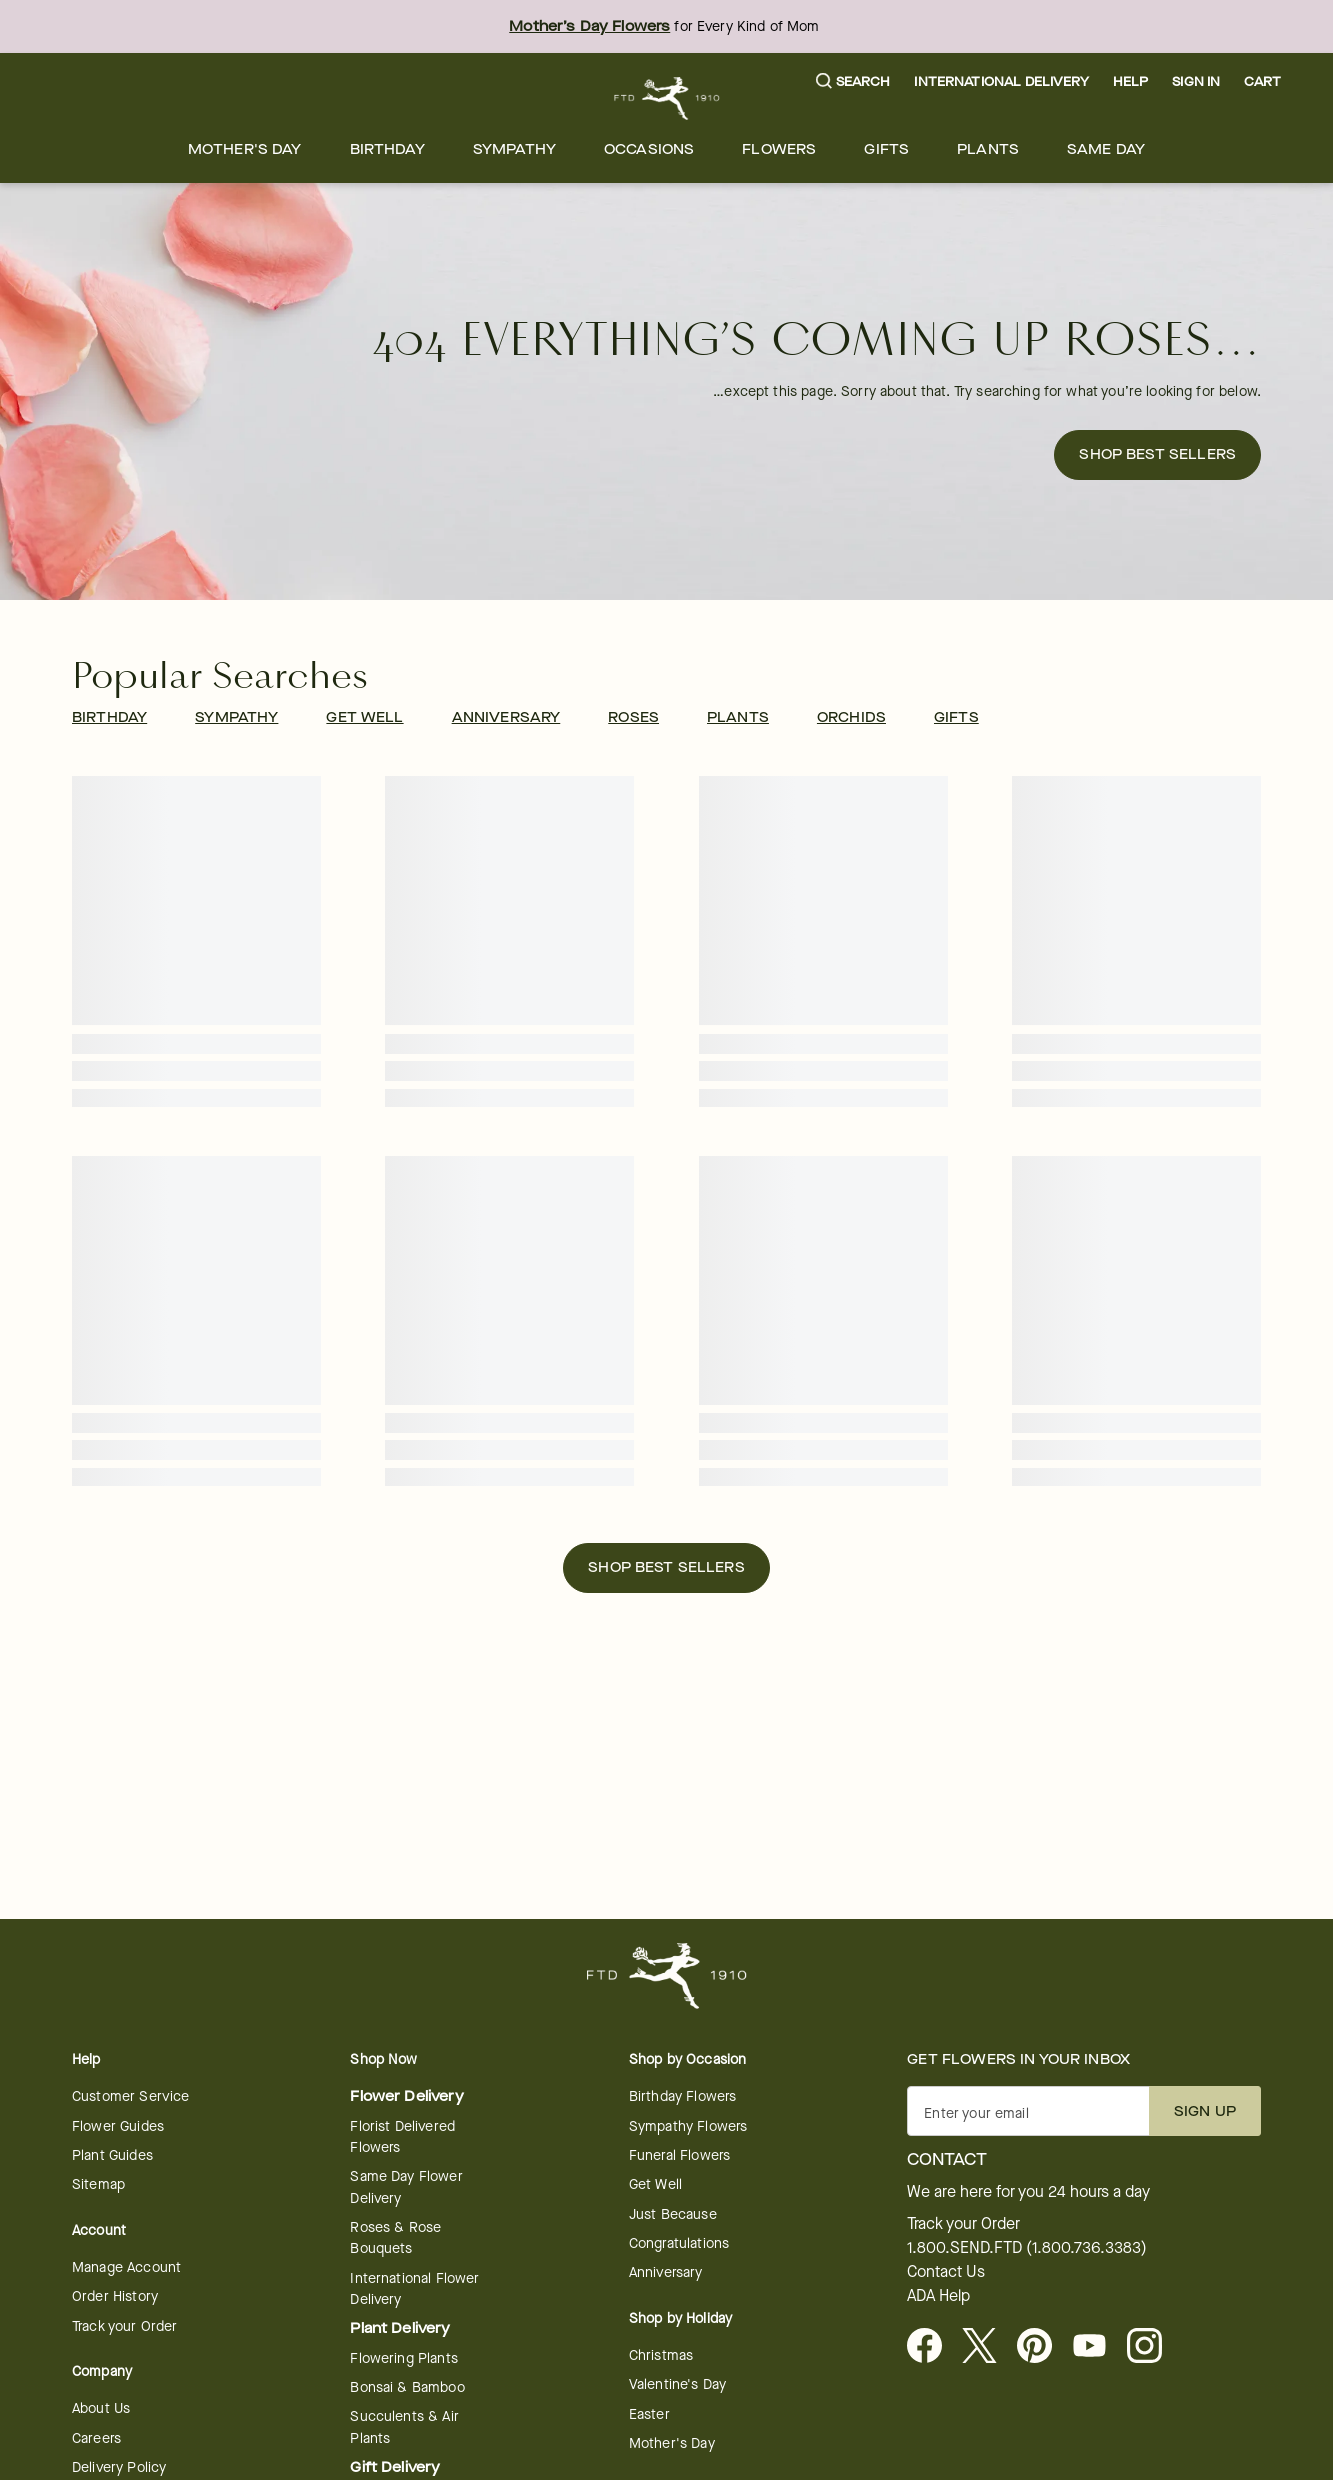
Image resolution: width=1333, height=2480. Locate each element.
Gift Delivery (395, 2467)
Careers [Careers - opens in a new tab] (96, 2438)
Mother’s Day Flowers (589, 26)
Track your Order (124, 2326)
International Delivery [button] (1001, 81)
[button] (853, 82)
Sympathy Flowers (688, 2126)
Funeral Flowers (679, 2155)
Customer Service (130, 2096)
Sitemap (98, 2184)
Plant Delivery (400, 2328)
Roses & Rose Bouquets (395, 2238)
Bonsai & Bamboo (407, 2387)
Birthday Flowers (682, 2096)
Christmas (661, 2355)
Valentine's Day (677, 2384)
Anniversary (666, 2272)
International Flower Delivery (414, 2289)
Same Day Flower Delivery (406, 2187)
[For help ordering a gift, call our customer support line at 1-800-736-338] (666, 98)
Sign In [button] (1196, 81)
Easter (649, 2414)
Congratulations (679, 2243)
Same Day (1106, 149)
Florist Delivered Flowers (402, 2137)
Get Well (655, 2184)
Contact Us (946, 2272)
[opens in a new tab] (1097, 2347)
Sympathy (514, 149)
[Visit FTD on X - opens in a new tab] (987, 2347)
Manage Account (126, 2267)
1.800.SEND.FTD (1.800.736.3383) (1027, 2248)
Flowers (779, 149)
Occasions (649, 149)
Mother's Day (245, 149)
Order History (115, 2296)
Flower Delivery (406, 2096)
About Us (101, 2408)
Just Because (673, 2214)
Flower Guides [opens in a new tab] (118, 2126)
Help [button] (1131, 81)
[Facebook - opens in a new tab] (932, 2347)
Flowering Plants (403, 2358)
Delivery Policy (119, 2467)
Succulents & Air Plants (404, 2427)
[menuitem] (245, 149)
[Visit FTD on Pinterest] (1042, 2347)
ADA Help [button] (938, 2296)
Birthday (387, 149)
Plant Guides (112, 2155)
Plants (988, 149)
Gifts (886, 149)
